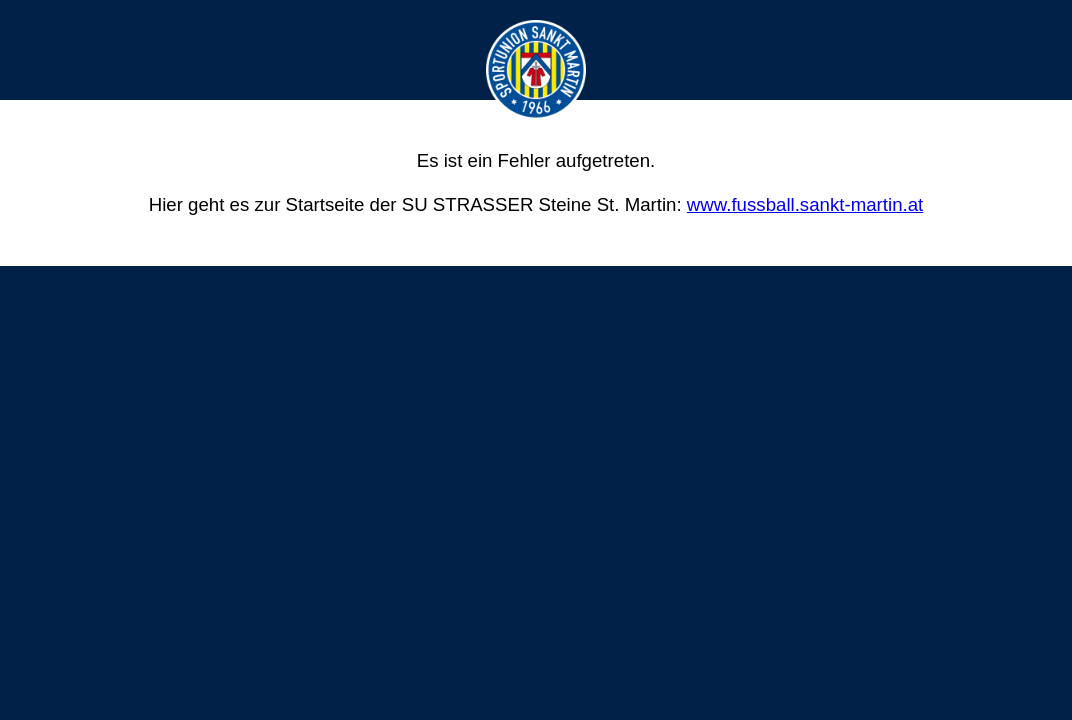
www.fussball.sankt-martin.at (805, 204)
